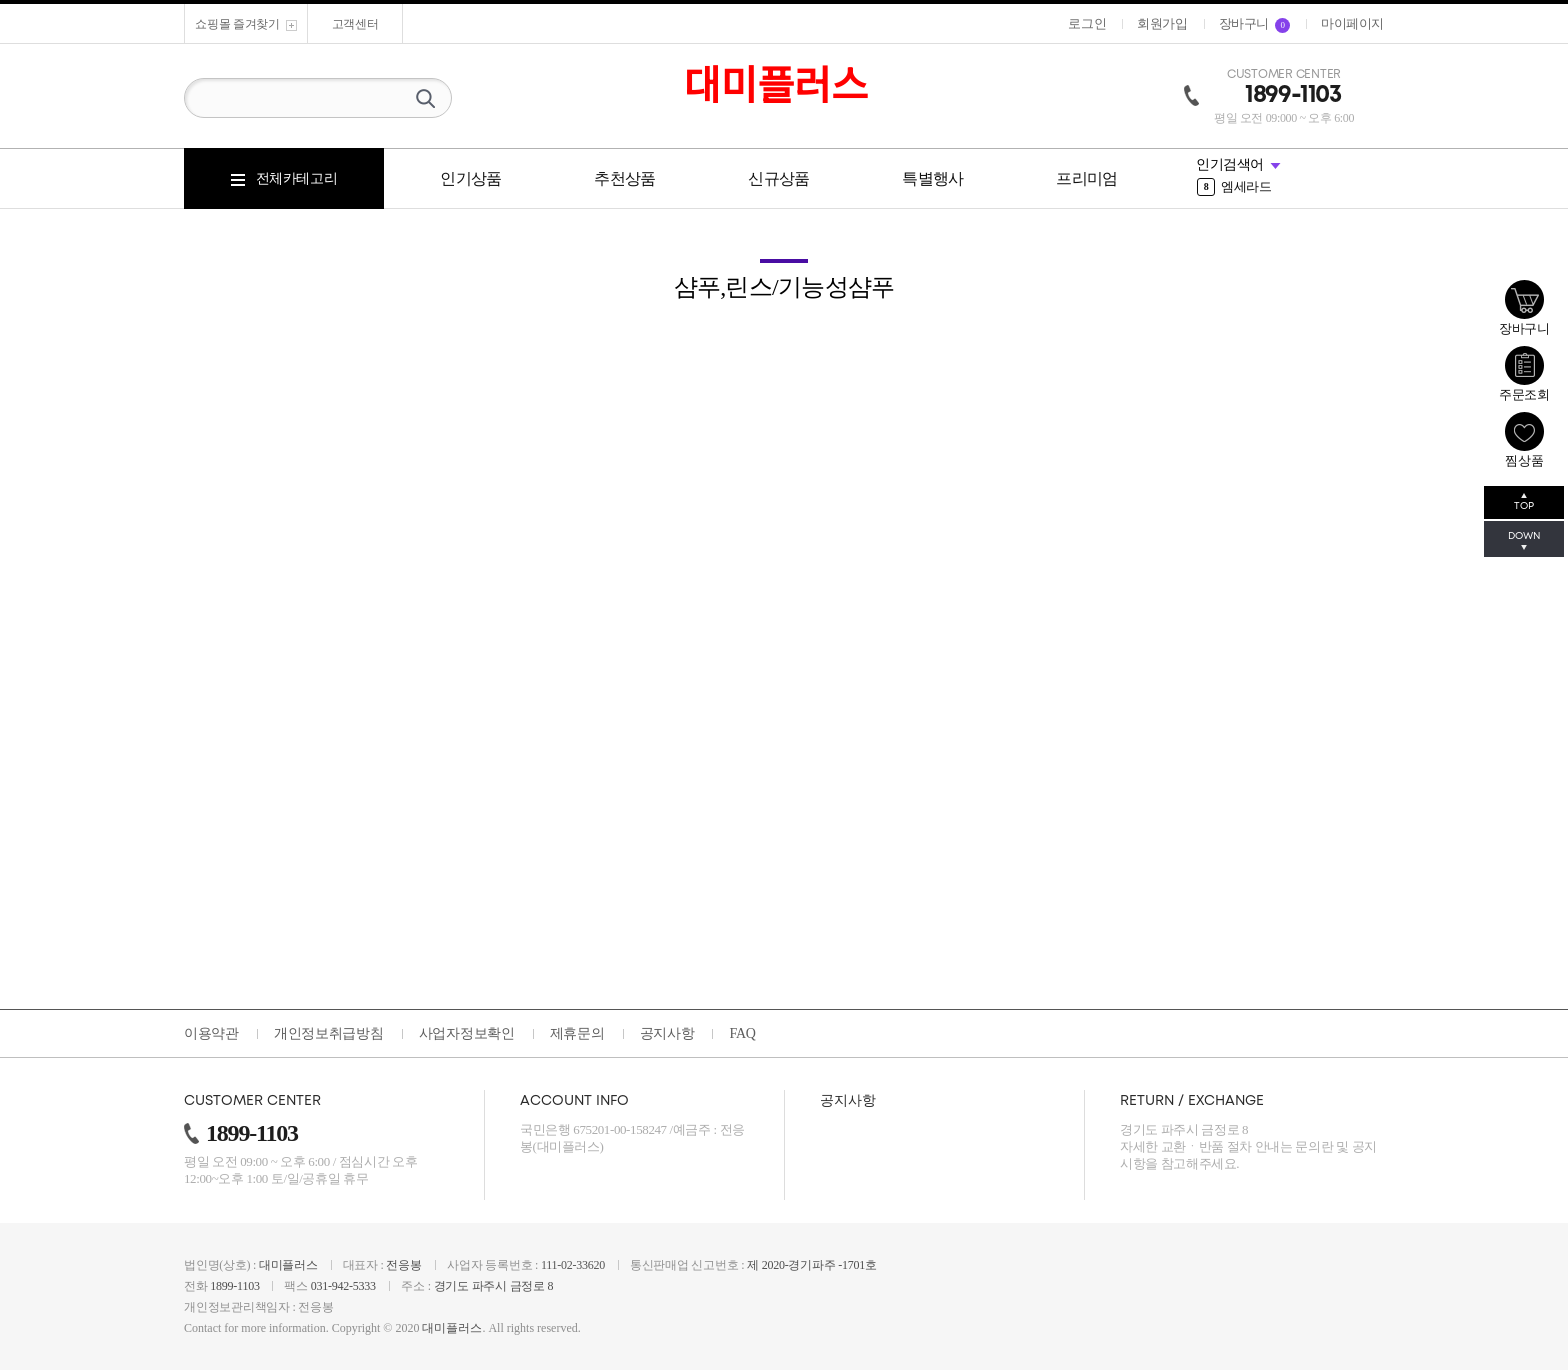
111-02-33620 (573, 1265)
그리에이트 (1240, 180)
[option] (1290, 180)
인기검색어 (1230, 164)
